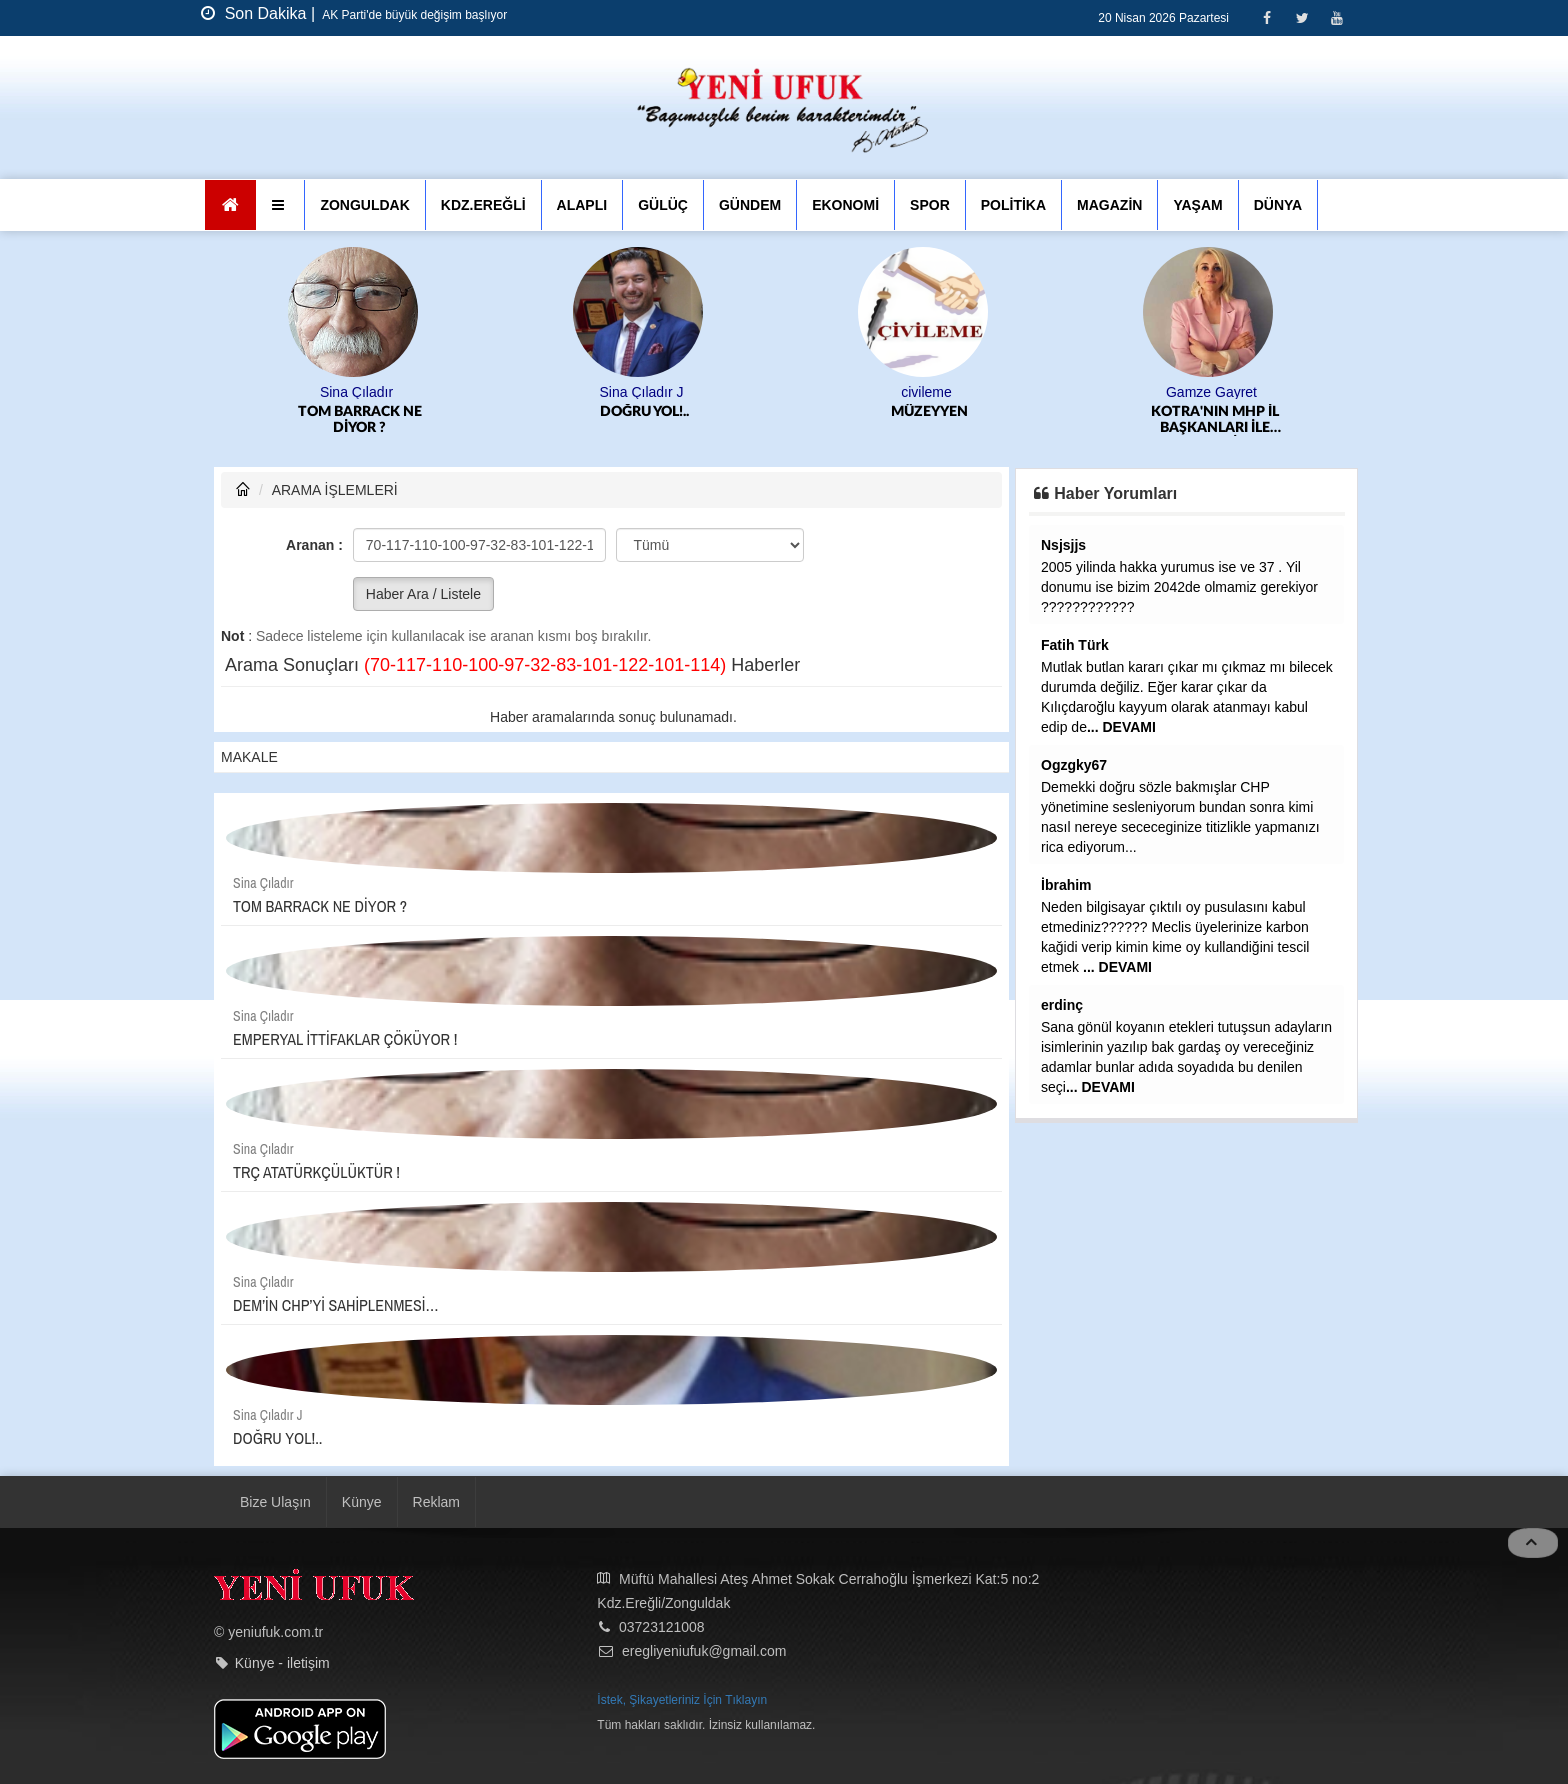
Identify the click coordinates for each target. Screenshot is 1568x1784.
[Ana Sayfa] (230, 205)
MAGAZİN (1109, 205)
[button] (280, 205)
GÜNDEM (750, 205)
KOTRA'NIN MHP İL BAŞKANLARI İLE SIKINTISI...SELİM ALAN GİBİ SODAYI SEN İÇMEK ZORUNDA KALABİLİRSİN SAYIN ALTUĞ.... (1215, 420)
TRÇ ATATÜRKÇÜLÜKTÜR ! (316, 1172)
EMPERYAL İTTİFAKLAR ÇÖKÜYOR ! (345, 1039)
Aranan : (314, 545)
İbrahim (1066, 885)
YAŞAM (1197, 205)
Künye (362, 1502)
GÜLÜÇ (663, 205)
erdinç (1062, 1005)
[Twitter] (1301, 17)
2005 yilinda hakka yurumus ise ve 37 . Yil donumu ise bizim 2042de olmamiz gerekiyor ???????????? (1179, 587)
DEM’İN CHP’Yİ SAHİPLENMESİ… (336, 1305)
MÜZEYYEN (929, 412)
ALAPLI (582, 205)
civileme (926, 392)
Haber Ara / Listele (423, 594)
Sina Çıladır (356, 392)
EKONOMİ (845, 205)
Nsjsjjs (1063, 545)
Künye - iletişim (282, 1663)
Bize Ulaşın (275, 1502)
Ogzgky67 (1074, 765)
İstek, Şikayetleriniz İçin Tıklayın (682, 1700)
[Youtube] (1336, 17)
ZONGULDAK (364, 205)
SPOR (930, 205)
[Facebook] (1266, 17)
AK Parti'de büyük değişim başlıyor (414, 15)
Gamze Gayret (1211, 392)
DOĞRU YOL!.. (644, 412)
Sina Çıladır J (641, 392)
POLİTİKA (1013, 205)
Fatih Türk (1075, 645)
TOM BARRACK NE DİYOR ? (360, 420)
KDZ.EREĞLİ (483, 205)
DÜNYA (1278, 205)
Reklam (436, 1502)
